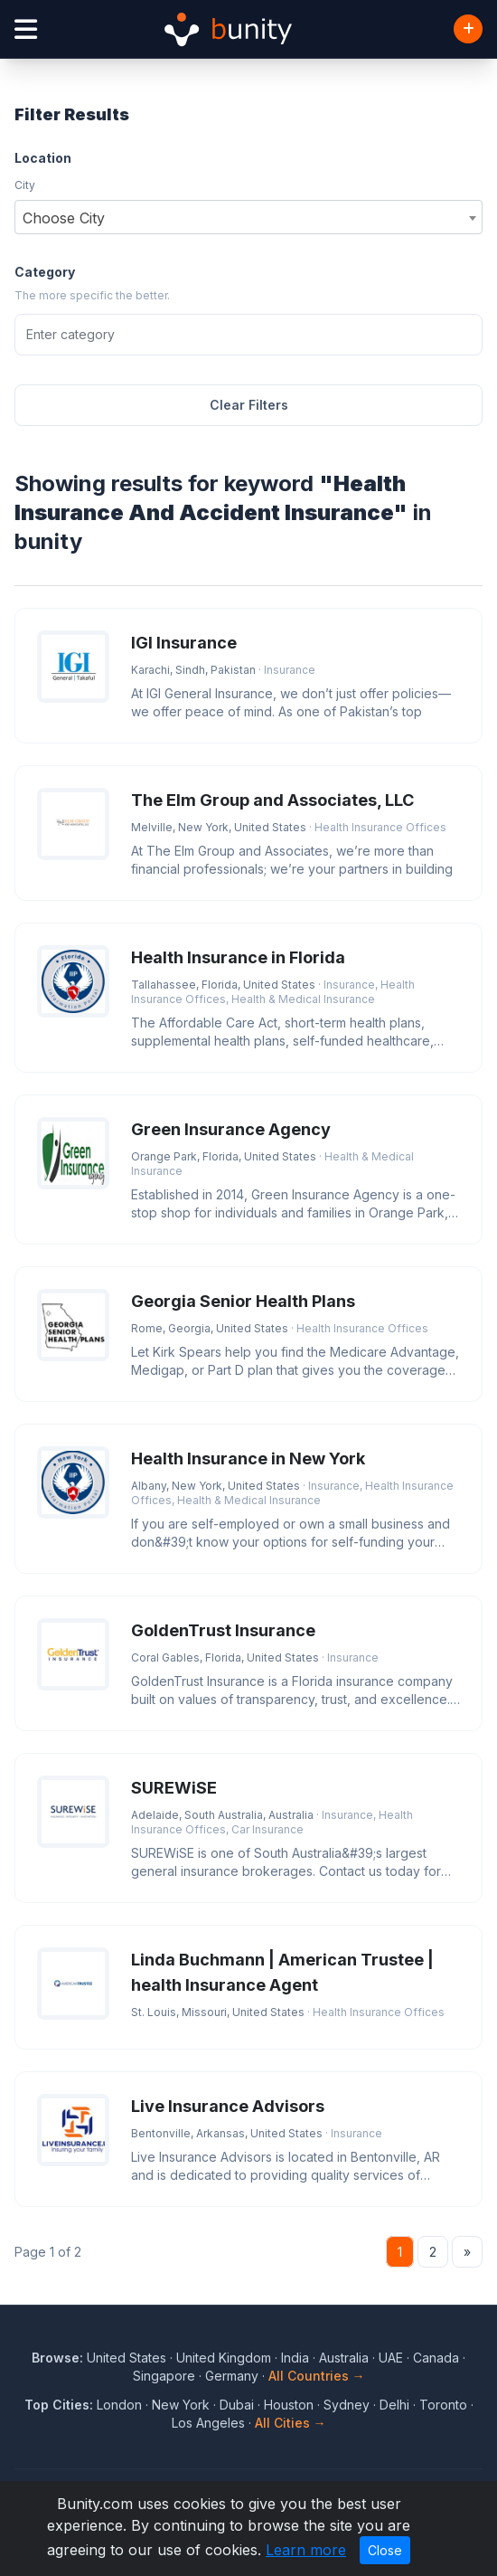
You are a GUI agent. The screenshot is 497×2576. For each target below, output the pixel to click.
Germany (231, 2375)
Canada (436, 2357)
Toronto (443, 2404)
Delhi (394, 2404)
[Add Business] (468, 28)
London (119, 2404)
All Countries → (316, 2375)
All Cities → (290, 2422)
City (24, 185)
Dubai (237, 2404)
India (295, 2357)
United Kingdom (223, 2357)
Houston (289, 2404)
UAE (391, 2357)
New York (181, 2404)
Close (385, 2550)
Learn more (306, 2550)
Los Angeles (208, 2422)
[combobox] (248, 217)
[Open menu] (25, 29)
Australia (344, 2357)
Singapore (164, 2375)
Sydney (347, 2404)
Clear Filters (249, 404)
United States (126, 2357)
